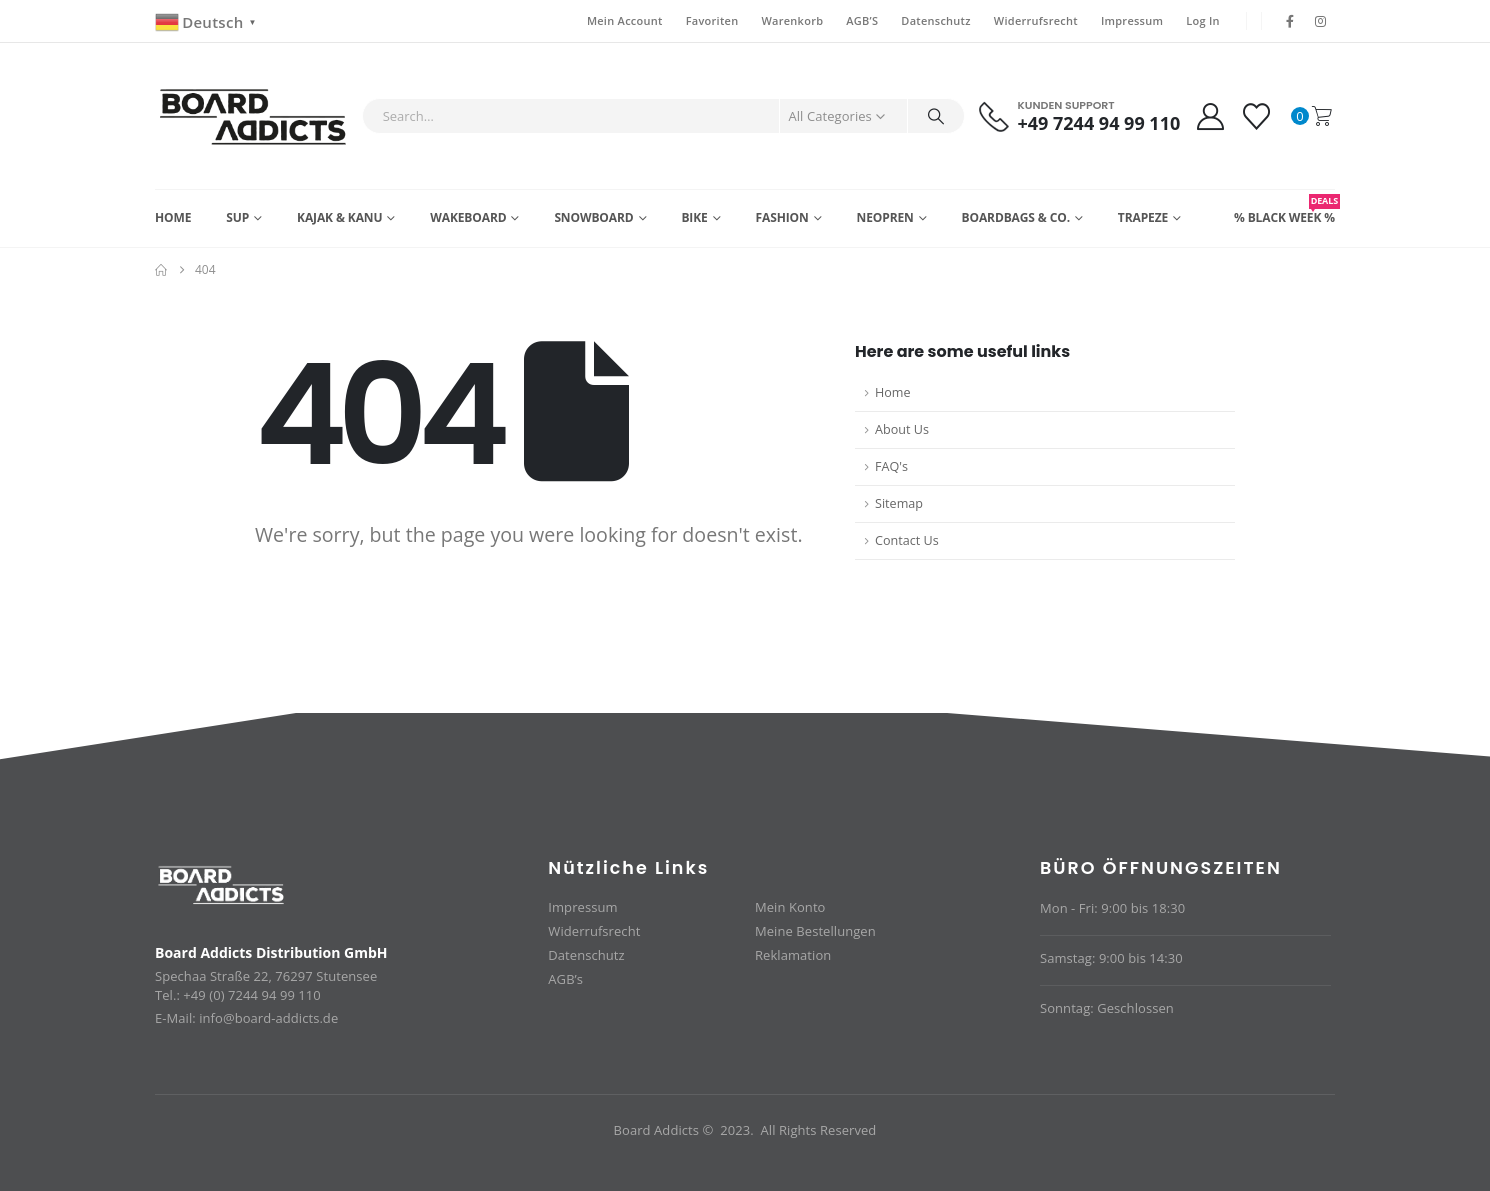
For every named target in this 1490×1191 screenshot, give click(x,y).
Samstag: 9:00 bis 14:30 (1111, 958)
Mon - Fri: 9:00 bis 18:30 (1112, 908)
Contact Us (907, 540)
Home (173, 217)
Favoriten (712, 20)
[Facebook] (1290, 21)
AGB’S (862, 20)
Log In (1203, 20)
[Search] (936, 116)
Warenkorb (792, 20)
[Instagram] (1321, 21)
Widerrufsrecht (1036, 20)
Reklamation (793, 955)
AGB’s (565, 979)
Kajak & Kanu (339, 217)
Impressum (1132, 20)
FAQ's (891, 466)
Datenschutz (935, 20)
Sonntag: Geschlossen (1107, 1008)
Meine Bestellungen (815, 931)
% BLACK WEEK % (1284, 210)
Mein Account (625, 20)
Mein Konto (790, 907)
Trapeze (1143, 217)
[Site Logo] (253, 116)
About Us (902, 429)
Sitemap (899, 503)
